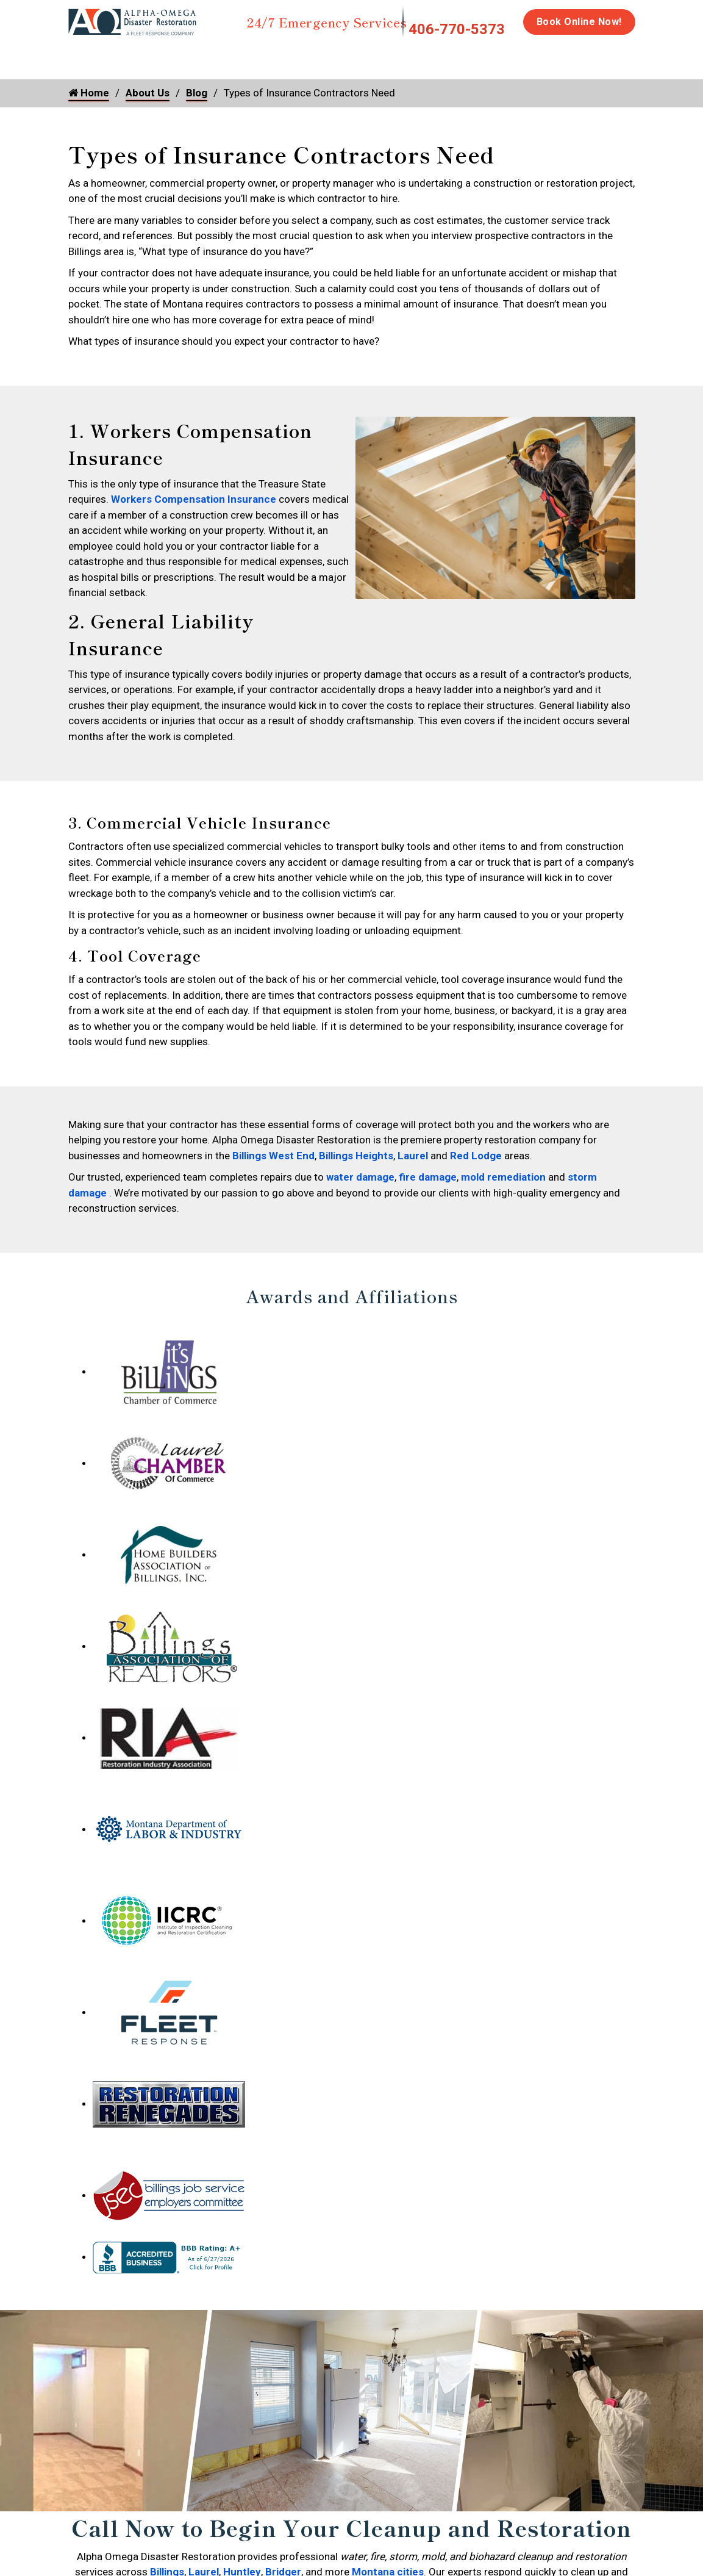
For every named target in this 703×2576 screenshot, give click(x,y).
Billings (167, 2545)
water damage (360, 1150)
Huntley (242, 2545)
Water (134, 56)
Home (82, 56)
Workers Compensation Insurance (193, 499)
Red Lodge (476, 1129)
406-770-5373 (457, 29)
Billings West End (273, 1129)
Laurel (413, 1129)
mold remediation (503, 1150)
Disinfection (402, 56)
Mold (326, 56)
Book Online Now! (579, 21)
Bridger (283, 2545)
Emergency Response (563, 61)
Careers (645, 56)
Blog (196, 93)
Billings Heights (356, 1129)
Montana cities (388, 2545)
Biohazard (477, 56)
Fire (194, 56)
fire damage (428, 1150)
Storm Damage (259, 61)
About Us (148, 93)
